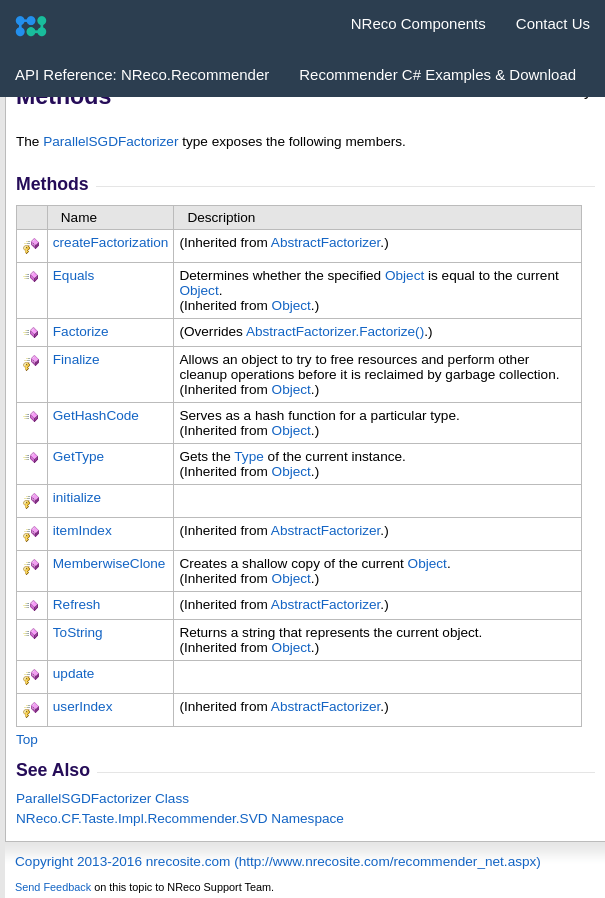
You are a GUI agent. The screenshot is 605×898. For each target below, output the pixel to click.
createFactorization (111, 242)
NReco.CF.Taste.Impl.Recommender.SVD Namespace (180, 818)
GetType (78, 456)
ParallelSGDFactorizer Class (102, 798)
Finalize (76, 359)
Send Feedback (53, 887)
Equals (74, 275)
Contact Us (553, 23)
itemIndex (82, 530)
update (74, 673)
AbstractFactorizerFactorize (335, 331)
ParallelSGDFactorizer (110, 141)
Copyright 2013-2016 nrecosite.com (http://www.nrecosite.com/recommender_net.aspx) (278, 861)
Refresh (77, 604)
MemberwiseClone (109, 563)
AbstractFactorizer (326, 242)
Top (27, 739)
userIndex (83, 706)
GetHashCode (96, 415)
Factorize (81, 331)
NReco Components (418, 23)
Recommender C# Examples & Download (437, 74)
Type (248, 456)
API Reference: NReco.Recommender (142, 74)
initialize (77, 497)
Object (404, 275)
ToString (78, 632)
